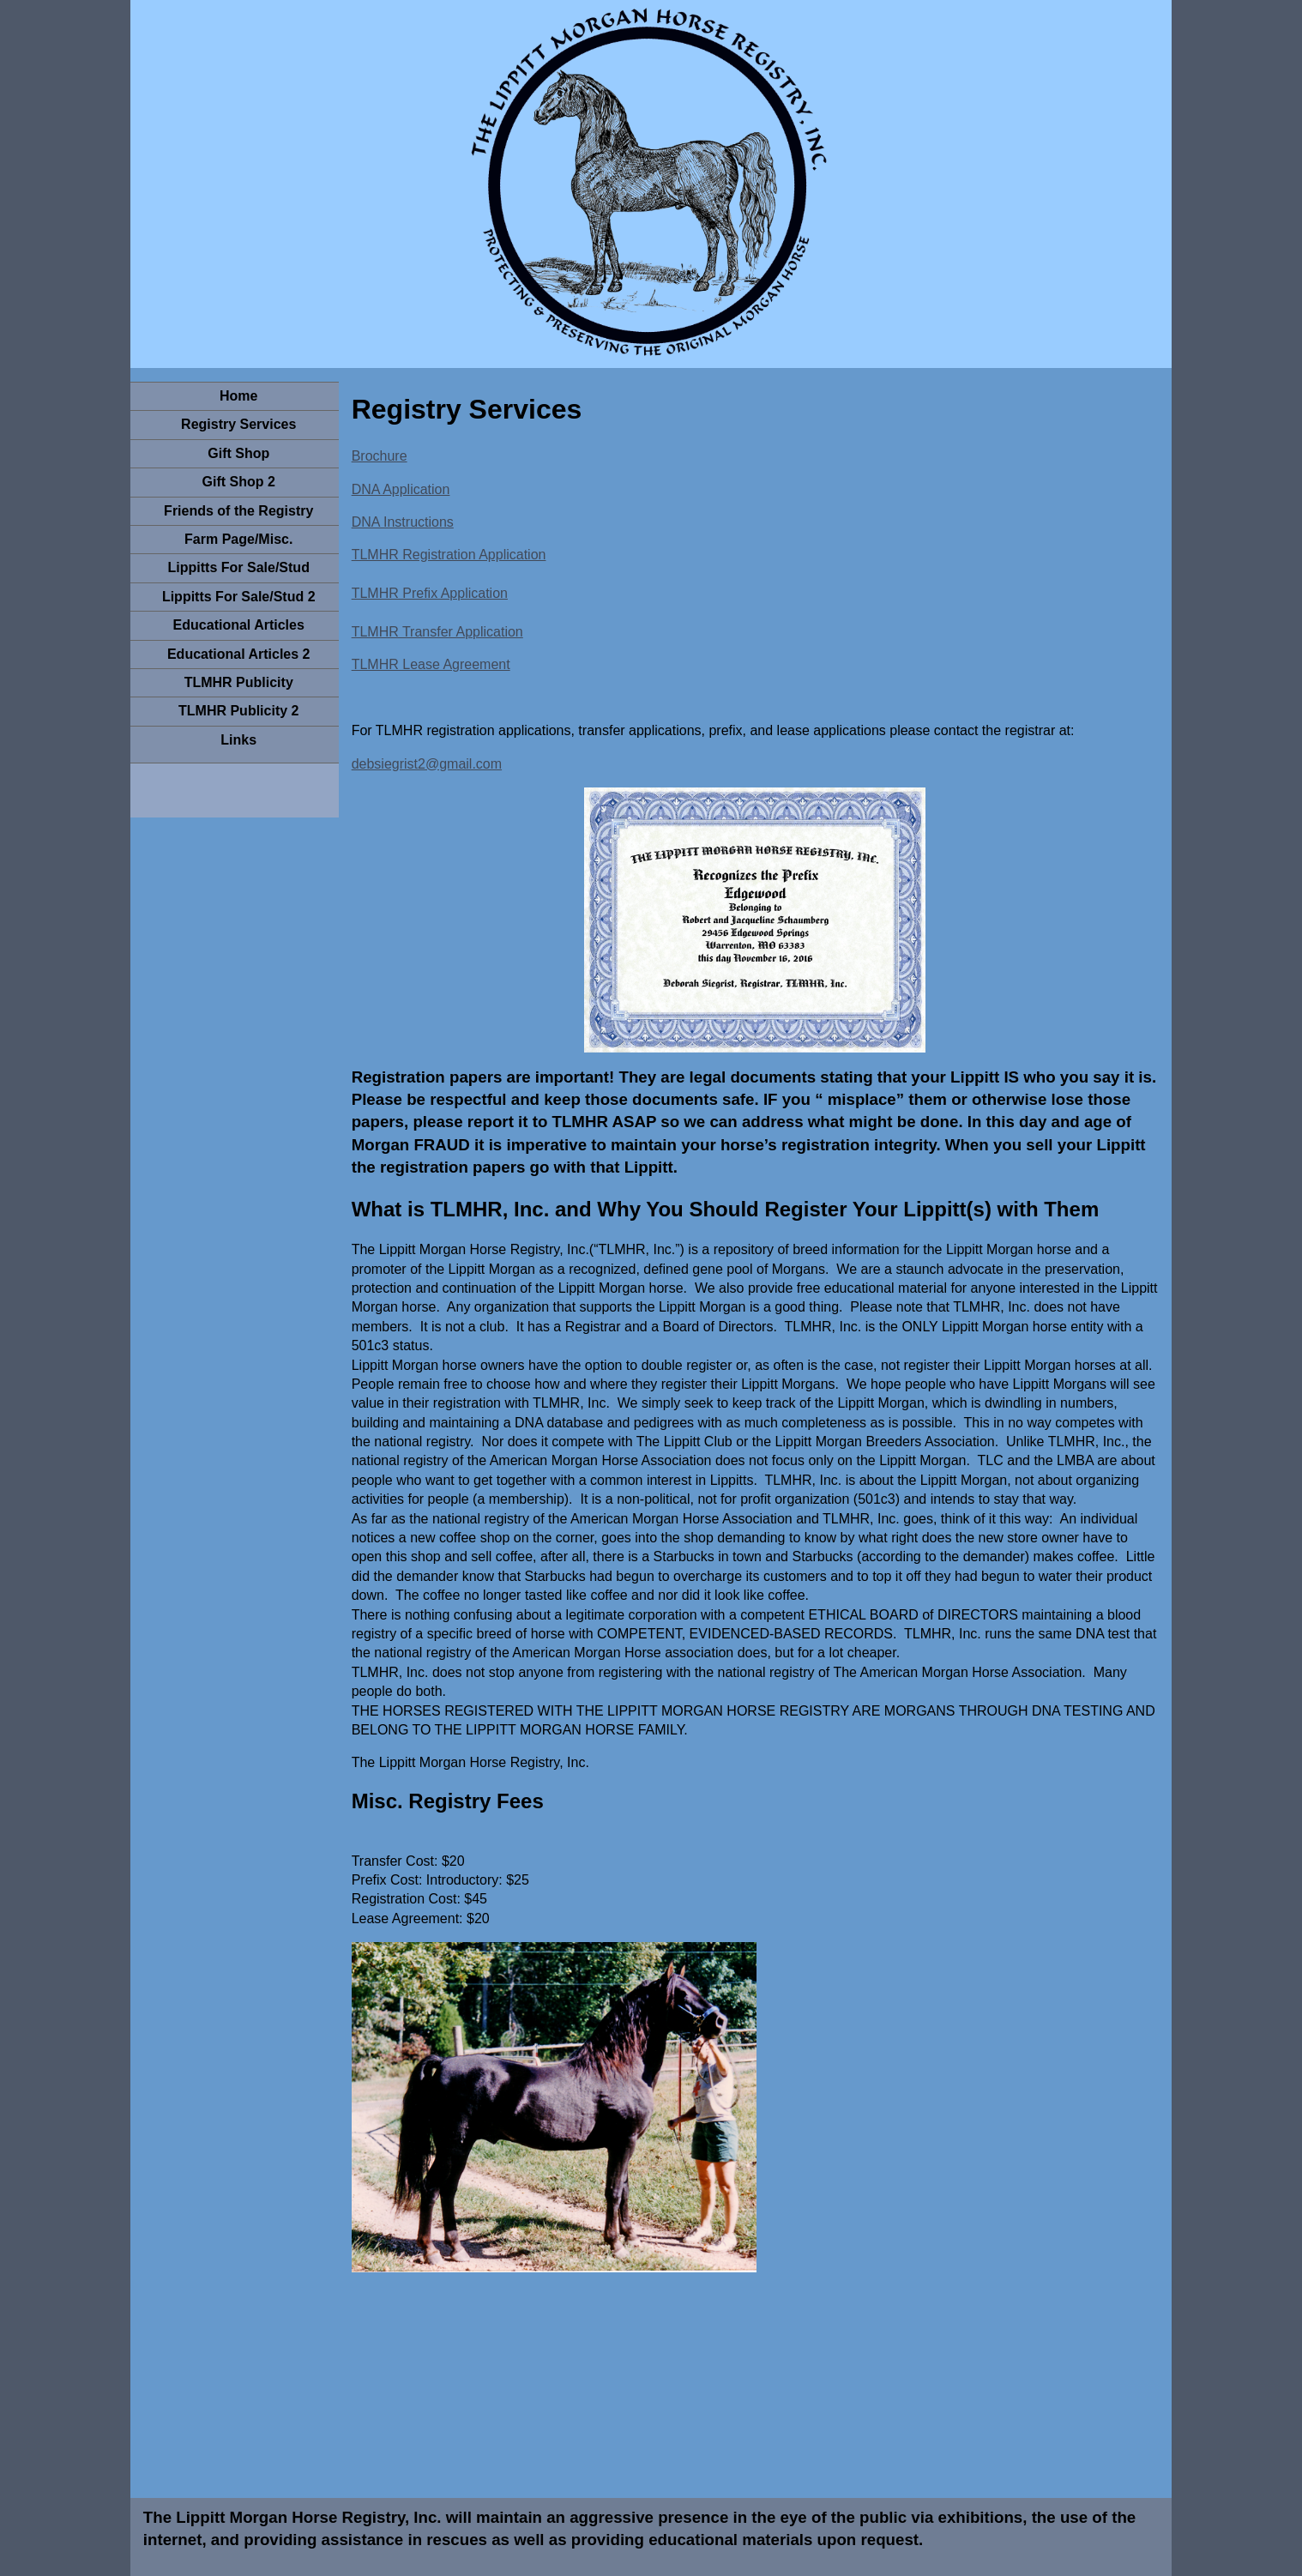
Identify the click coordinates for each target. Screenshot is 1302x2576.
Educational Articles (238, 625)
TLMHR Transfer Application (437, 631)
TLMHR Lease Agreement (431, 664)
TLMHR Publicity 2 (238, 710)
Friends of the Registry (238, 511)
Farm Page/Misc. (238, 539)
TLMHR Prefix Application (430, 593)
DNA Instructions (403, 522)
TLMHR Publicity (238, 682)
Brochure (379, 456)
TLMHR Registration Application (449, 554)
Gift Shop (238, 453)
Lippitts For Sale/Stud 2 (239, 596)
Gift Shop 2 (238, 481)
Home (238, 396)
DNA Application (401, 489)
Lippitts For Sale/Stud (239, 567)
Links (238, 740)
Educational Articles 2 (238, 654)
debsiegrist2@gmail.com (427, 764)
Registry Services (238, 424)
